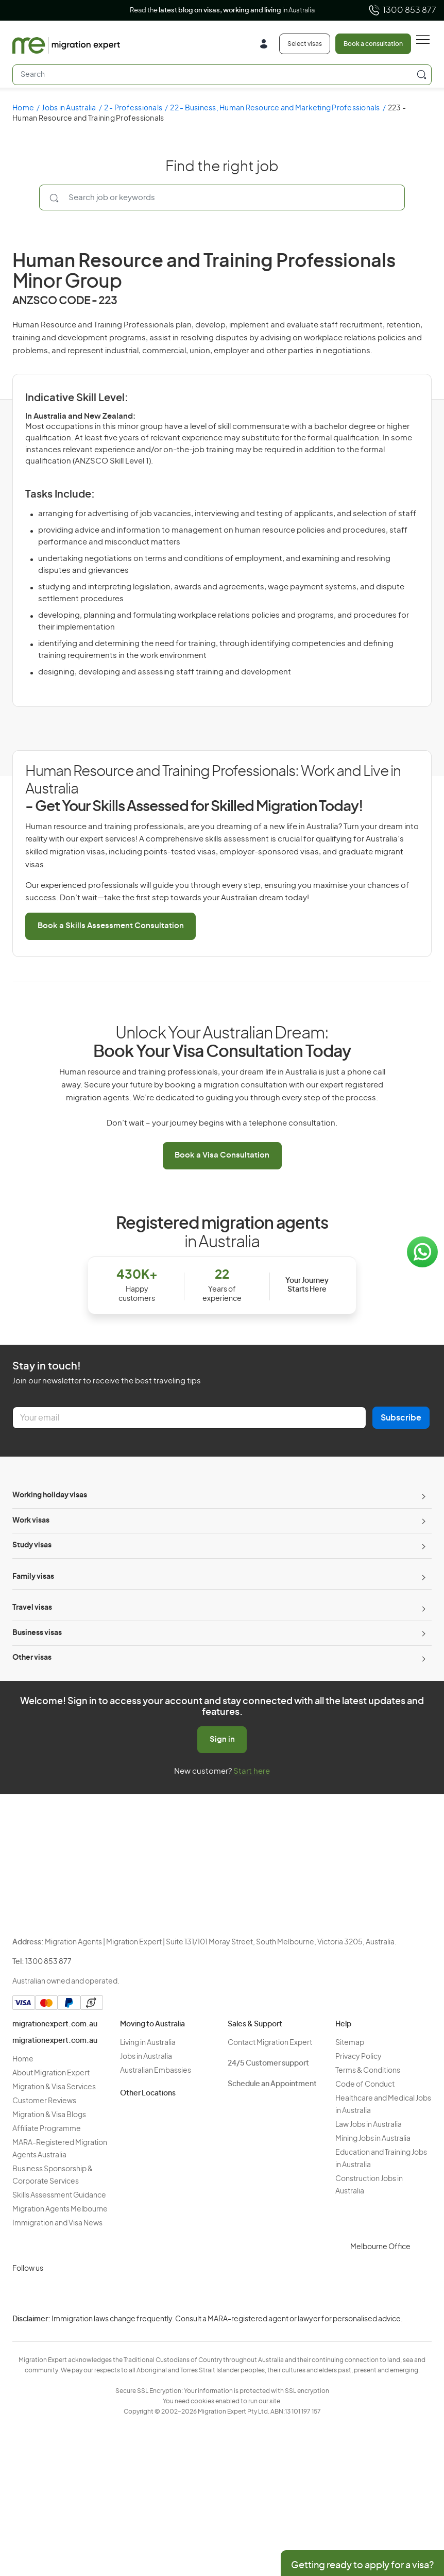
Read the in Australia (222, 10)
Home (23, 108)
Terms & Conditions (367, 2070)
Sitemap (349, 2042)
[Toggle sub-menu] (422, 1496)
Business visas (37, 1633)
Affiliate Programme (46, 2129)
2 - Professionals (133, 108)
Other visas (32, 1657)
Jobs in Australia (69, 108)
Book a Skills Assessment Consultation (111, 926)
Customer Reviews (44, 2101)
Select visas (304, 44)
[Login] (267, 45)
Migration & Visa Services (54, 2087)
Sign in (222, 1739)
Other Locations (148, 2093)
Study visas (32, 1545)
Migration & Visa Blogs (49, 2115)
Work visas (30, 1520)
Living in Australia (148, 2042)
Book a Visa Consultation (222, 1155)
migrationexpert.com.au (54, 2024)
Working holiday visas (49, 1495)
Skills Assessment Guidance (59, 2195)
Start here (251, 1771)
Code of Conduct (365, 2084)
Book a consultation (373, 44)
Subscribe (401, 1418)
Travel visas (32, 1607)
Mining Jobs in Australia (373, 2138)
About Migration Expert (51, 2073)
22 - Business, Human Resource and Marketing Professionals (275, 108)
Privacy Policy (358, 2056)
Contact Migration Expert (270, 2042)
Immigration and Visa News (57, 2223)
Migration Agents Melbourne (60, 2209)
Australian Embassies (155, 2070)
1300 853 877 (402, 10)
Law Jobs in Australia (368, 2124)
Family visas (33, 1576)
